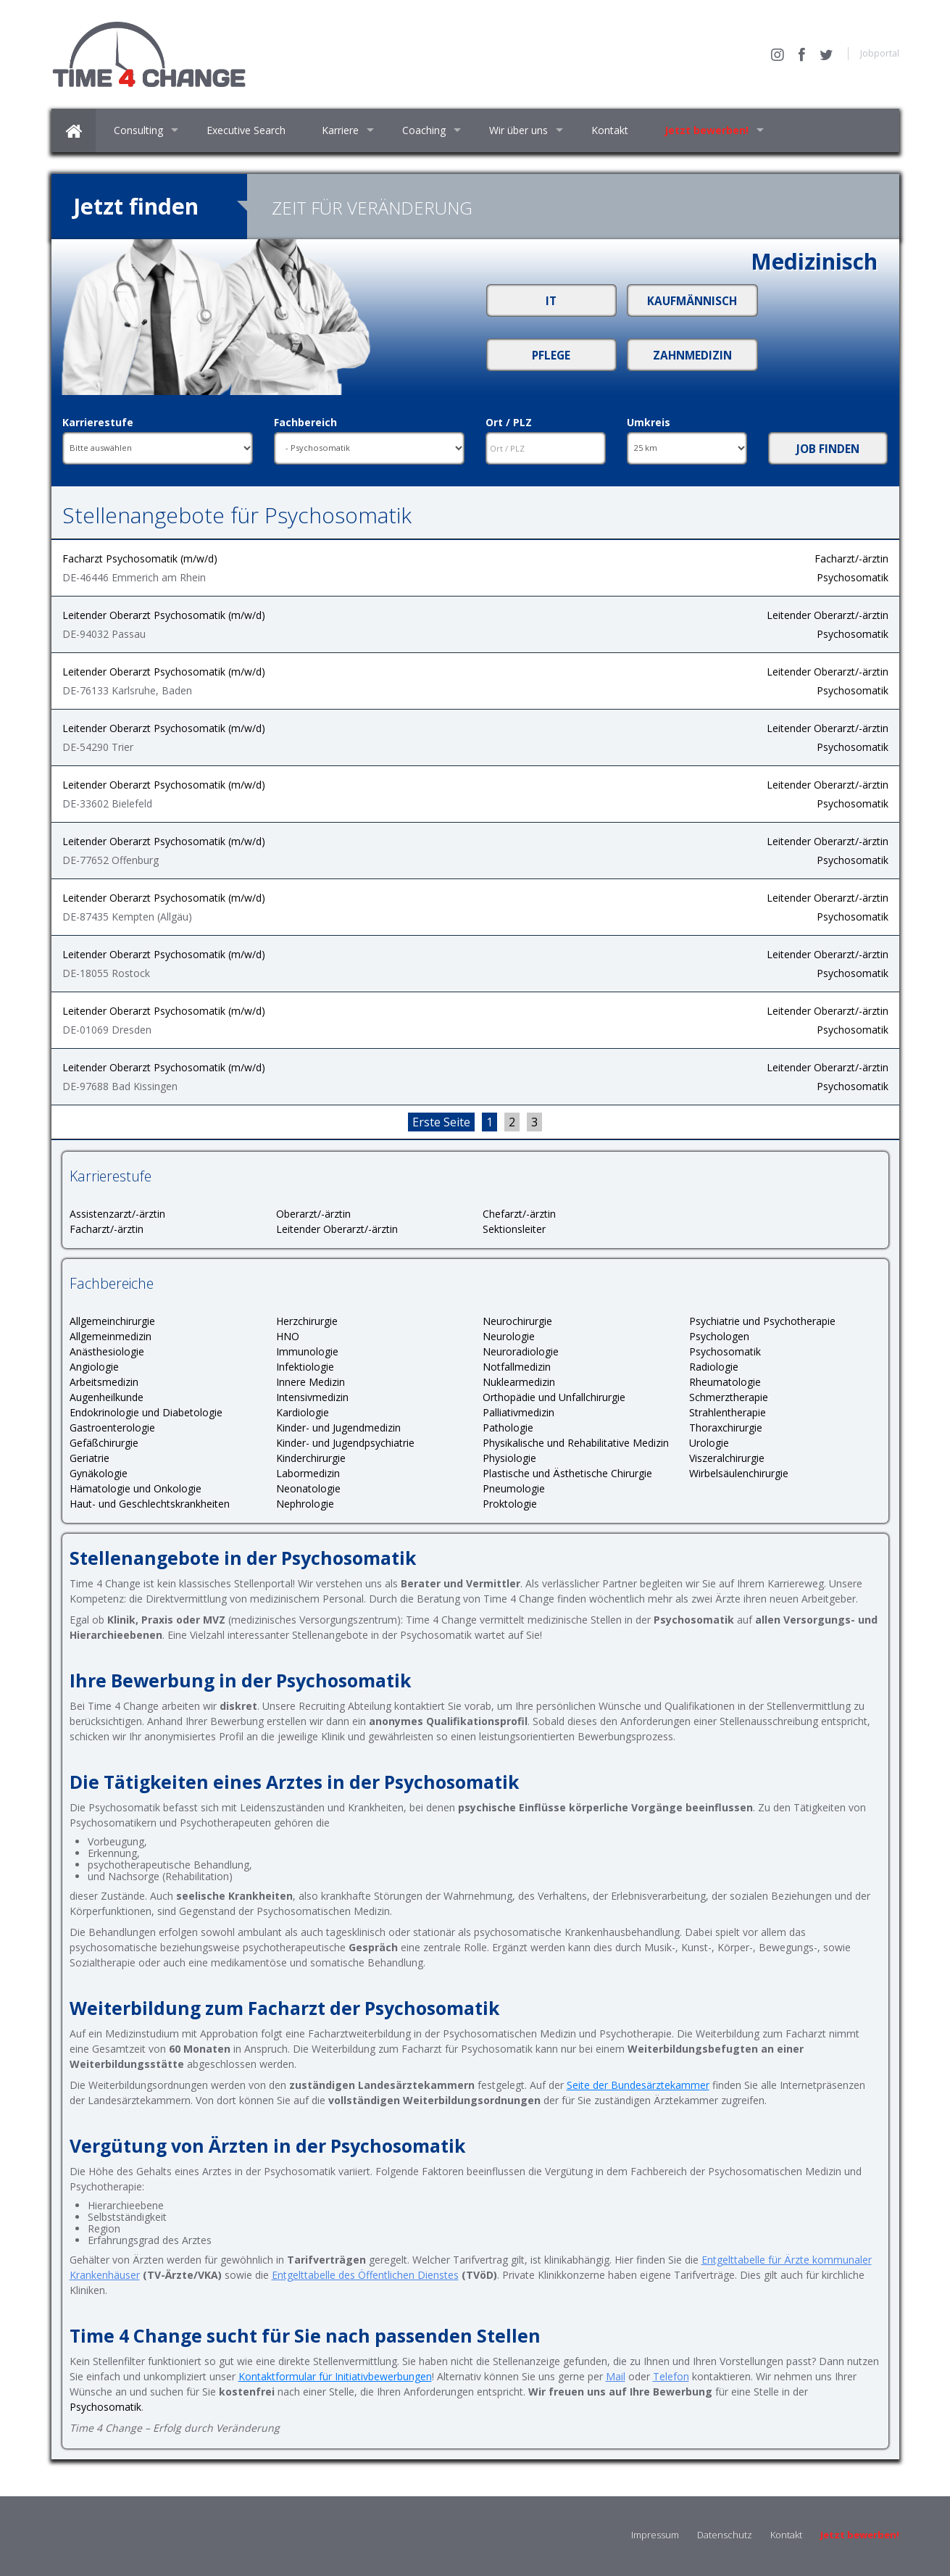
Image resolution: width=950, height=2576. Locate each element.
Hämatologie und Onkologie (135, 1488)
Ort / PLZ (509, 422)
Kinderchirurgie (311, 1458)
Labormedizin (308, 1473)
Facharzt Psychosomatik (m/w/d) (139, 558)
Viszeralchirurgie (726, 1458)
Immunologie (307, 1351)
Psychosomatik (852, 577)
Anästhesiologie (107, 1351)
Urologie (709, 1443)
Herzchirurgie (307, 1321)
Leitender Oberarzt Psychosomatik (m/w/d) (163, 615)
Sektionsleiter (514, 1229)
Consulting (138, 130)
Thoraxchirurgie (725, 1427)
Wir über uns (518, 130)
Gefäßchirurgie (104, 1443)
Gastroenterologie (112, 1427)
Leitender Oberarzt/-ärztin (827, 615)
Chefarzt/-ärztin (519, 1214)
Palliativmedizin (518, 1412)
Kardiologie (302, 1412)
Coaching (424, 130)
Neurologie (509, 1336)
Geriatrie (89, 1458)
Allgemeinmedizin (110, 1336)
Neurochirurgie (517, 1321)
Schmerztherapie (728, 1397)
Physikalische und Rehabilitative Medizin (576, 1443)
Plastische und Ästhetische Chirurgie (567, 1473)
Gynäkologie (99, 1473)
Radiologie (713, 1367)
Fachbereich (305, 422)
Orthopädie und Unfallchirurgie (554, 1397)
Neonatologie (308, 1488)
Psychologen (719, 1336)
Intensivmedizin (312, 1397)
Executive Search (246, 130)
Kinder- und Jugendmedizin (338, 1427)
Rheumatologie (725, 1382)
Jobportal (879, 53)
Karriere (340, 130)
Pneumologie (514, 1488)
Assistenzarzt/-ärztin (117, 1214)
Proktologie (510, 1504)
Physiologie (509, 1458)
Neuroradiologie (521, 1351)
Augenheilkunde (106, 1397)
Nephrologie (305, 1504)
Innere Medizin (310, 1382)
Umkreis (648, 422)
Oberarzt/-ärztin (313, 1214)
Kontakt (609, 130)
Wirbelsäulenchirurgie (738, 1473)
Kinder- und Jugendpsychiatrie (345, 1443)
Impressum (655, 2534)
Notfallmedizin (517, 1367)
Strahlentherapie (727, 1412)
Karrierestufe (97, 422)
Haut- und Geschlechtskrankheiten (150, 1504)
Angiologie (94, 1367)
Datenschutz (724, 2534)
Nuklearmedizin (519, 1382)
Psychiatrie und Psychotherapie (762, 1321)
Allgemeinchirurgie (112, 1321)
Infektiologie (305, 1367)
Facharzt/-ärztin (851, 558)
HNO (287, 1336)
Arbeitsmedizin (104, 1382)
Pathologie (508, 1427)
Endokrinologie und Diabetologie (146, 1412)
